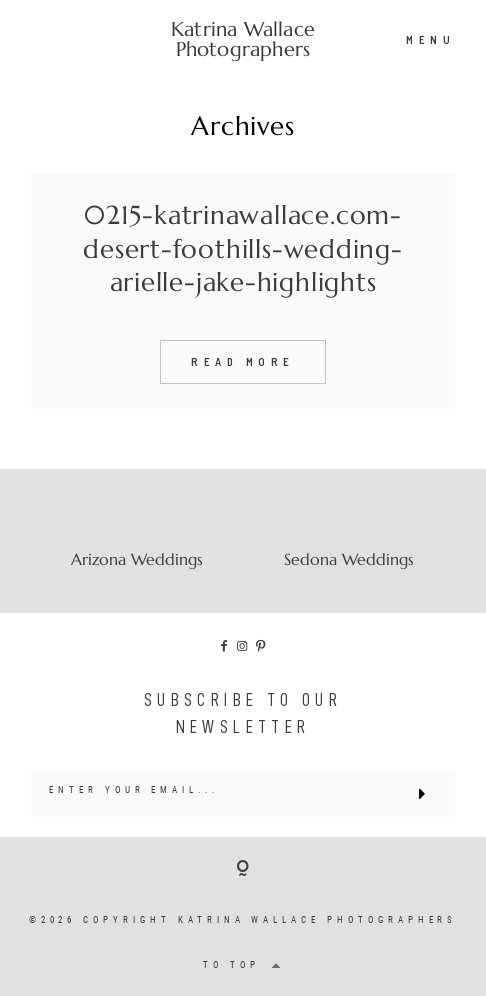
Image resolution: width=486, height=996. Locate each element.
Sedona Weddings (349, 559)
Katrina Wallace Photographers (243, 40)
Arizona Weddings (137, 559)
